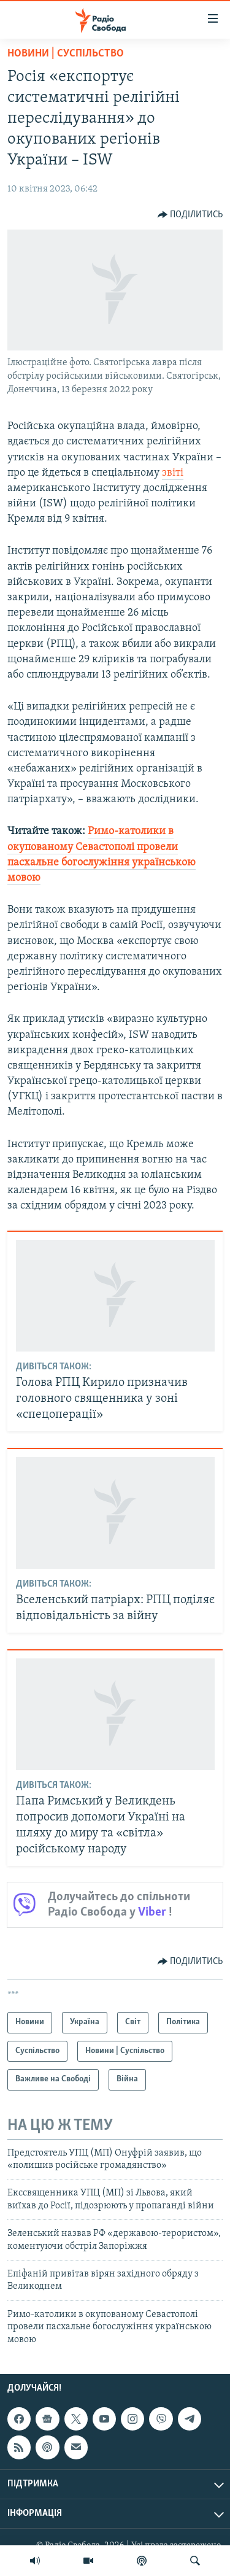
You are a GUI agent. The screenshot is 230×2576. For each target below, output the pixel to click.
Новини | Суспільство (65, 54)
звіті (172, 473)
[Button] (190, 215)
